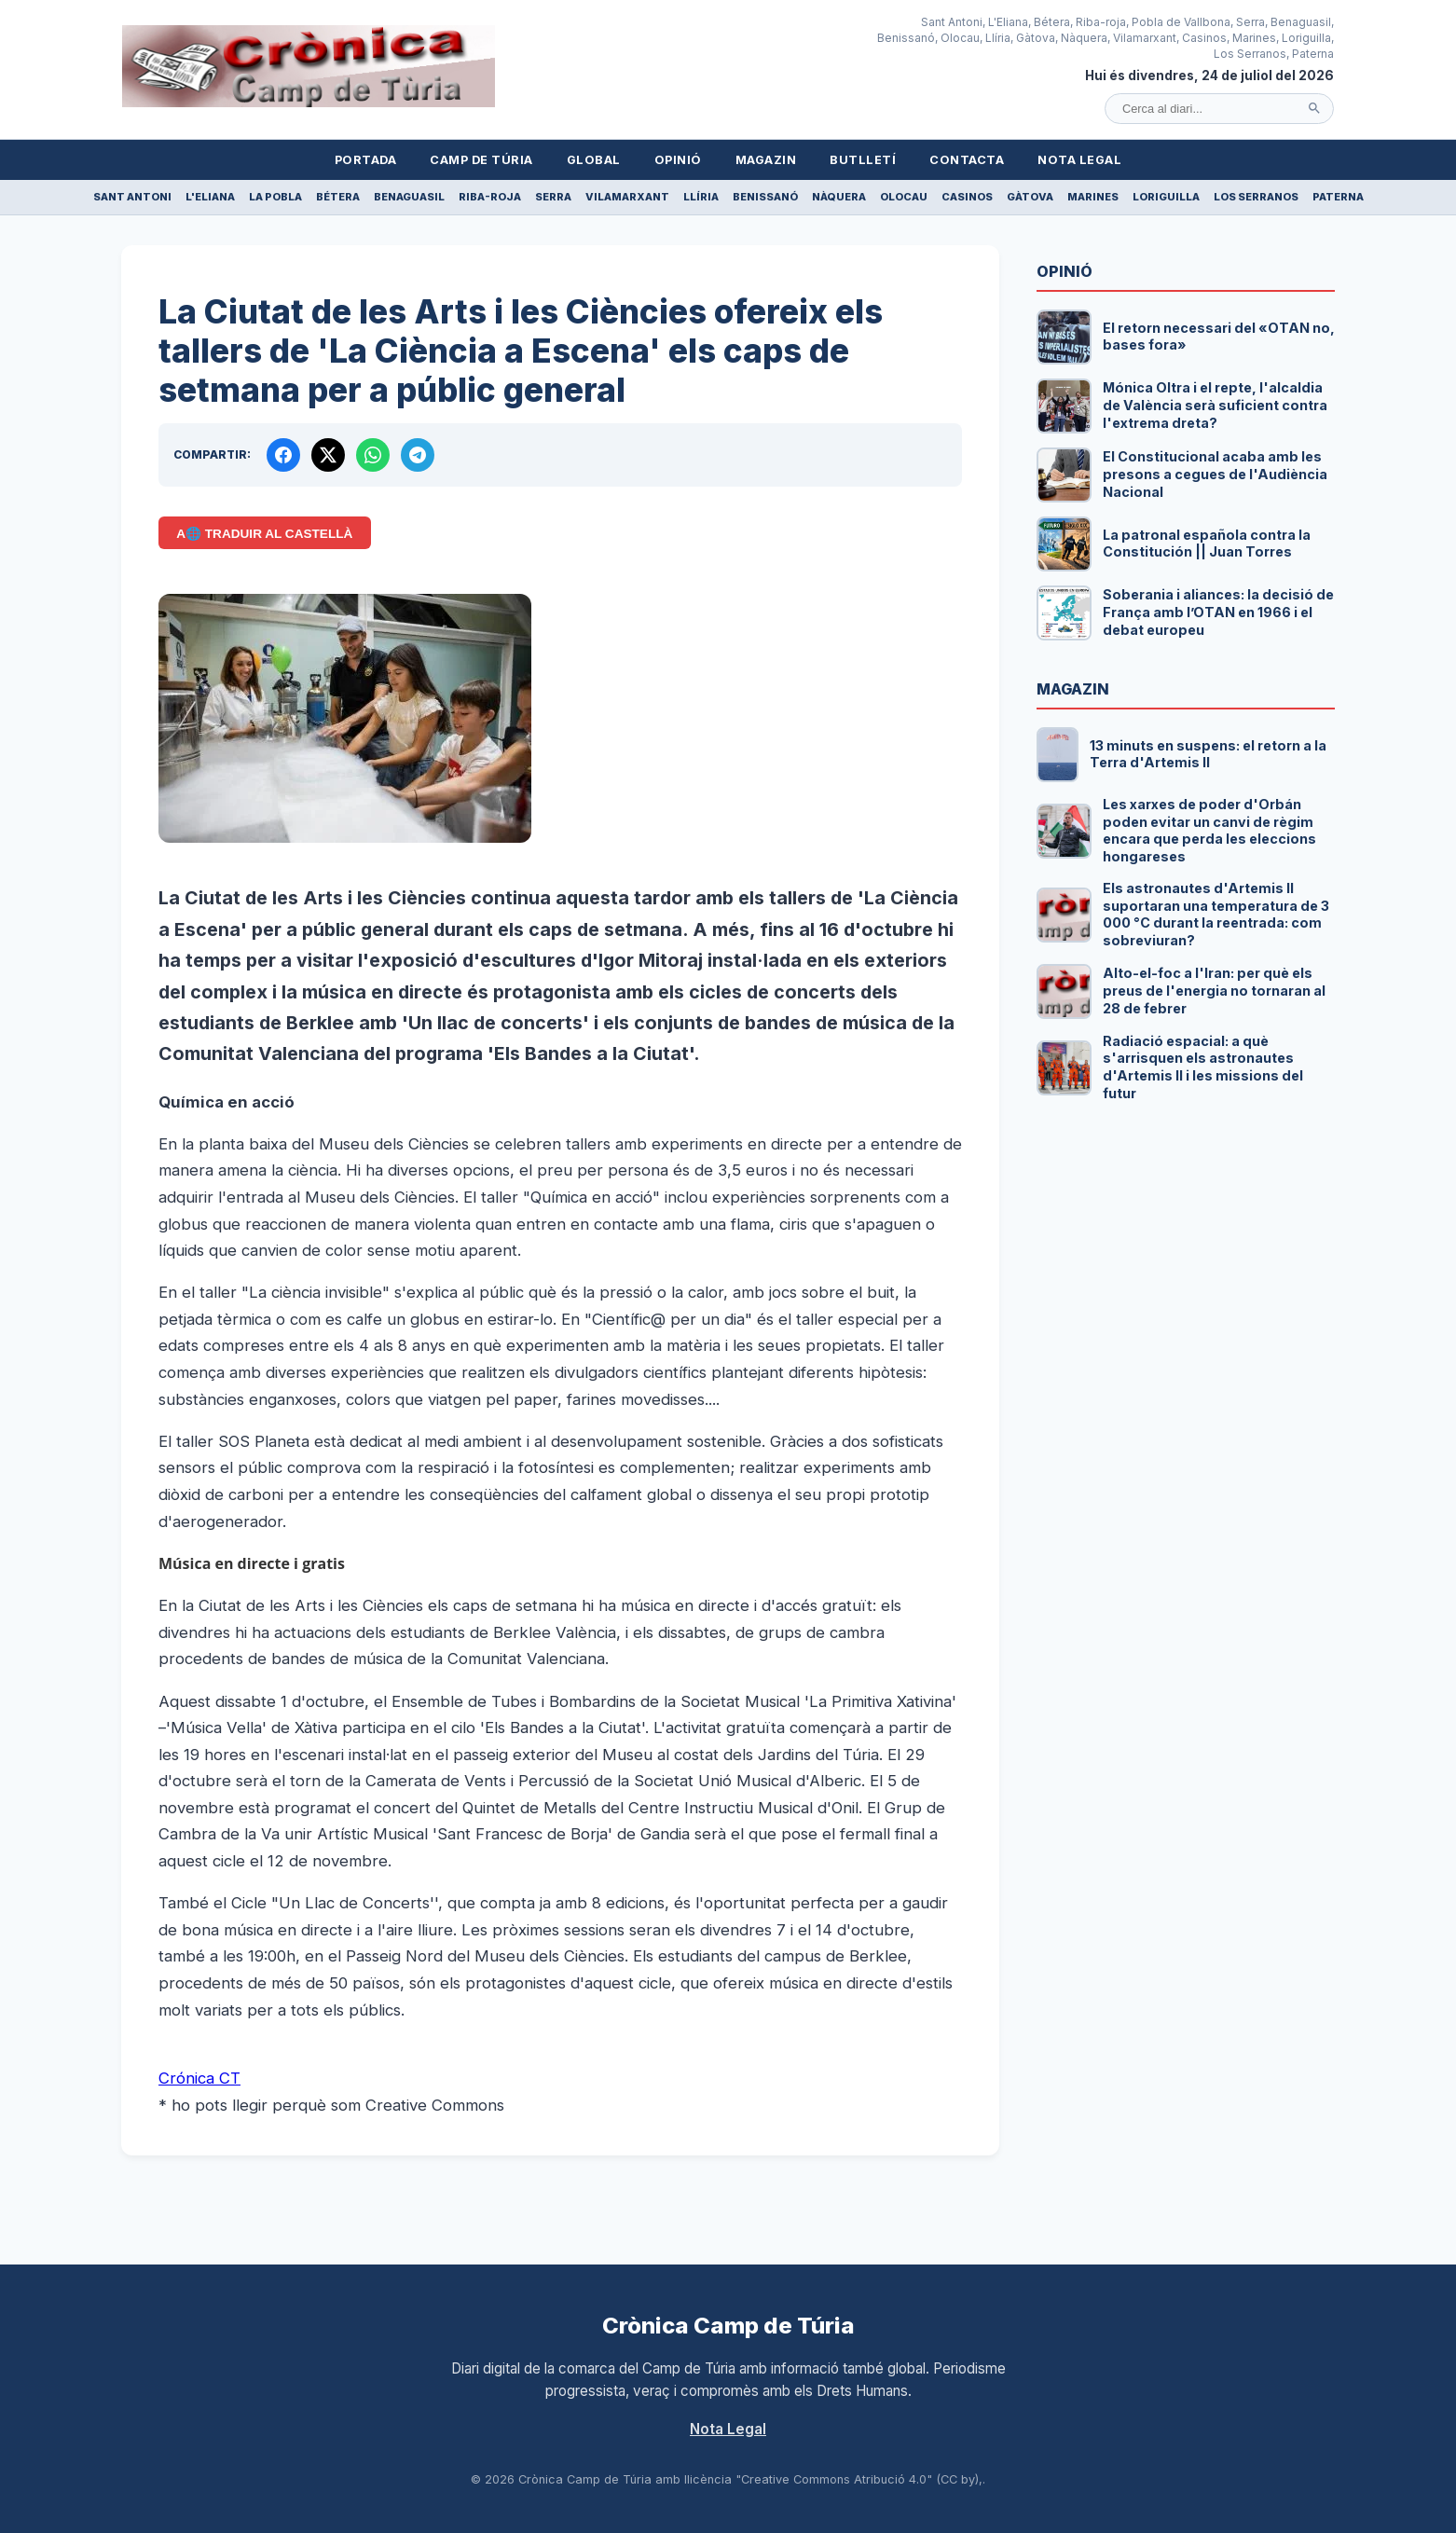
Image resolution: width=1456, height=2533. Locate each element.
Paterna (1338, 196)
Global (594, 160)
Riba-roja (490, 196)
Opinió (678, 160)
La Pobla (275, 196)
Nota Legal (1079, 160)
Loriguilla (1166, 196)
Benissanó (765, 196)
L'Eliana (210, 196)
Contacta (966, 160)
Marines (1093, 196)
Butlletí (863, 160)
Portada (366, 160)
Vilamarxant (627, 196)
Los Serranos (1256, 196)
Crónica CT (199, 2078)
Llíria (701, 196)
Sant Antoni (132, 196)
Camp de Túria (481, 160)
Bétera (338, 196)
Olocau (903, 196)
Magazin (766, 160)
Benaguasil (409, 196)
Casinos (967, 196)
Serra (553, 196)
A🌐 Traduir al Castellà (264, 534)
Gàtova (1030, 196)
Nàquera (839, 196)
